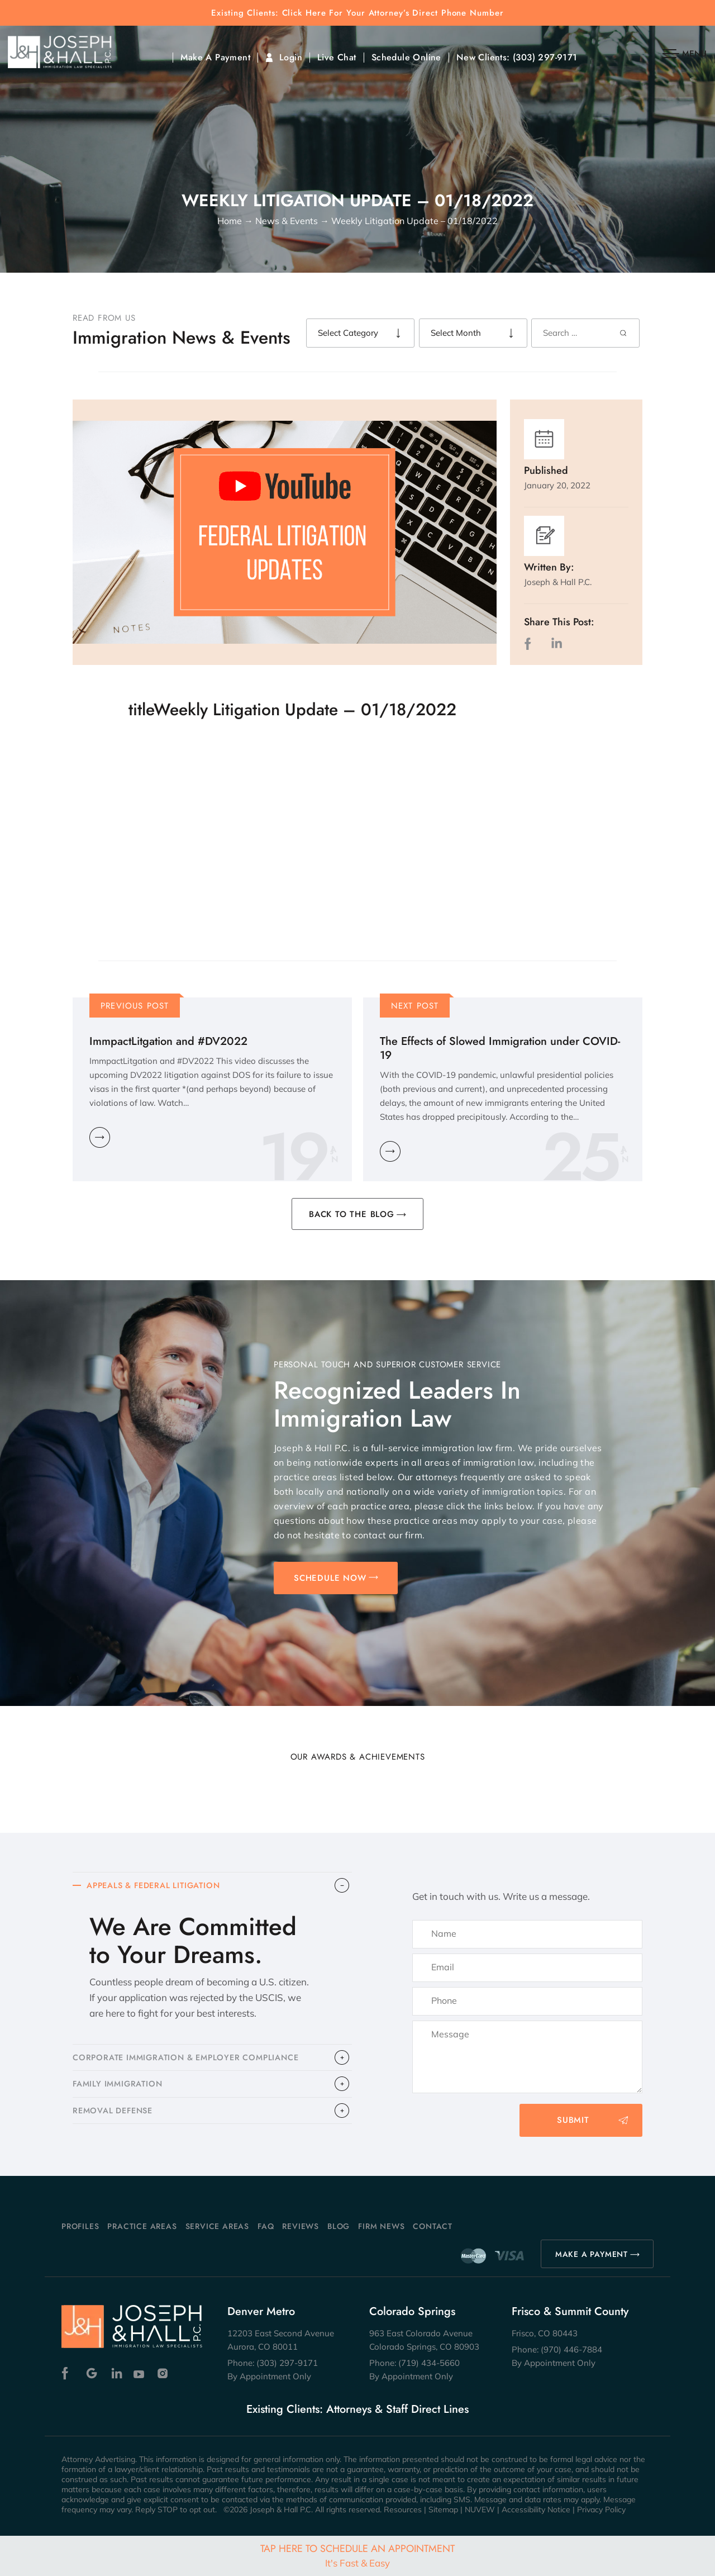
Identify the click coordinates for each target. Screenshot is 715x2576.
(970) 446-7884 (571, 2349)
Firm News (381, 2226)
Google (91, 2373)
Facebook (67, 2373)
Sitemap (443, 2509)
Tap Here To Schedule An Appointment (357, 2555)
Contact (432, 2226)
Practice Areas (142, 2226)
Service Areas (217, 2226)
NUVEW (480, 2509)
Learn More (99, 1137)
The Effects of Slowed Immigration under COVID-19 (500, 1048)
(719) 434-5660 (429, 2363)
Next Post (415, 1006)
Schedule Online (406, 57)
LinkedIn (556, 643)
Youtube (140, 2373)
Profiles (80, 2226)
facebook (530, 643)
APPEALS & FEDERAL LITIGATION (157, 1886)
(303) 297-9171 (545, 57)
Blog (338, 2226)
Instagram (164, 2373)
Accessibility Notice (536, 2509)
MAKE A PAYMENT (591, 2254)
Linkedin (115, 2373)
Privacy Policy (601, 2509)
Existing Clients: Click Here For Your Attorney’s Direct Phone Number (357, 13)
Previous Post (135, 1006)
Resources (403, 2509)
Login (290, 57)
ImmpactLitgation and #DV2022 (168, 1041)
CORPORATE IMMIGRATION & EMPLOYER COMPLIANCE (191, 2061)
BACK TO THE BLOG (351, 1214)
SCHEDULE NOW (330, 1578)
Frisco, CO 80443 (545, 2333)
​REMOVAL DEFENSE (115, 2118)
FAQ (266, 2226)
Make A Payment (215, 57)
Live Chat (336, 57)
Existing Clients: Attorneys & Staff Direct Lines (357, 2409)
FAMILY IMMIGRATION (119, 2089)
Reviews (300, 2226)
